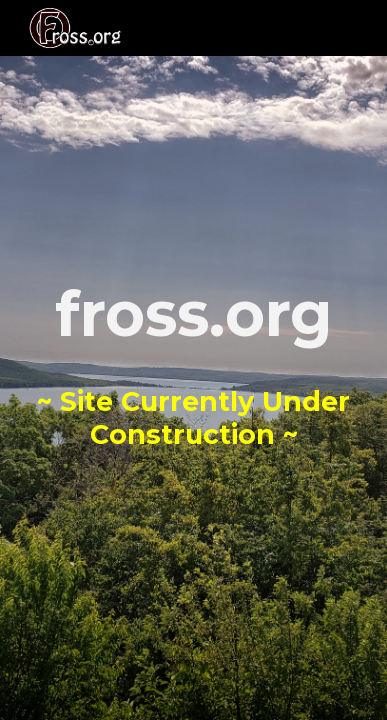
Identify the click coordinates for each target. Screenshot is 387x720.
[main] (193, 360)
